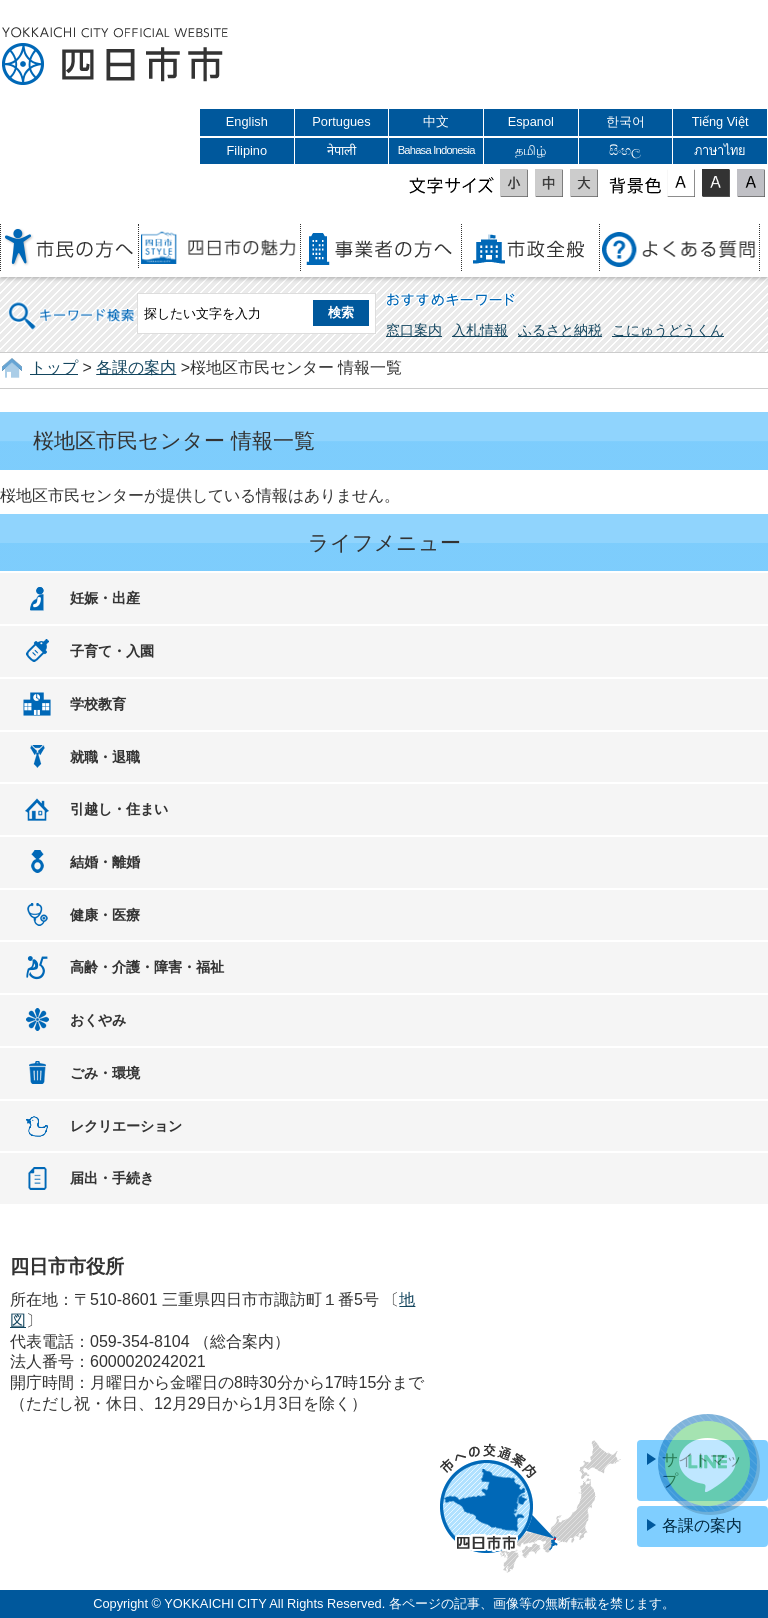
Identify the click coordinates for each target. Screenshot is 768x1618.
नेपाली (341, 150)
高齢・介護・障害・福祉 (147, 967)
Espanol (531, 121)
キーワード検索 (72, 302)
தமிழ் (530, 150)
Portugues (341, 121)
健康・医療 (105, 915)
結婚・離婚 (105, 862)
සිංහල (625, 150)
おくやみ (98, 1020)
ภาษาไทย (720, 150)
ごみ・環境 (105, 1073)
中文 (436, 121)
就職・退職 (105, 757)
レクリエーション (126, 1126)
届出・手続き (112, 1178)
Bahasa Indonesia (436, 150)
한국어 (625, 121)
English (247, 121)
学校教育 (98, 704)
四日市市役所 (115, 57)
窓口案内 (414, 330)
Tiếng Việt (720, 121)
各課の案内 (136, 367)
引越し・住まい (119, 809)
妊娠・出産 (105, 598)
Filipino (247, 150)
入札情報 (480, 330)
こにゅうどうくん (668, 330)
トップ (54, 367)
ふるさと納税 (560, 330)
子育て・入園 (112, 651)
